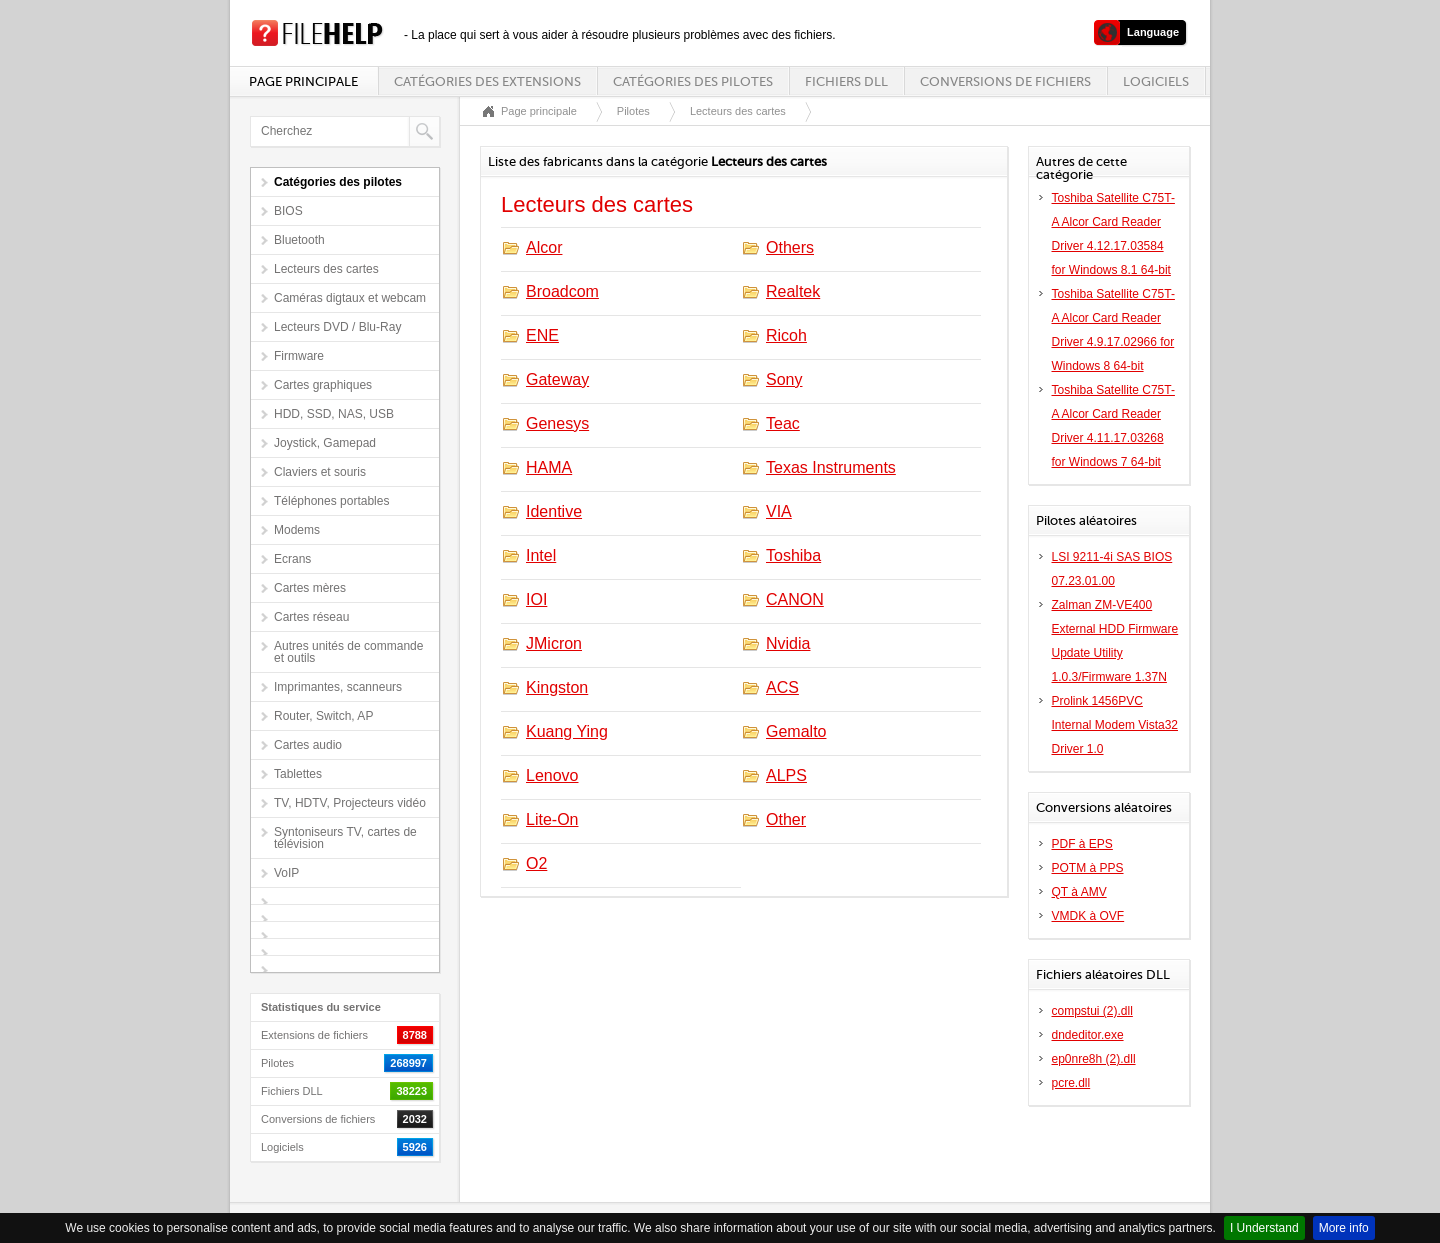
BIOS (288, 211)
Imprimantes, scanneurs (338, 687)
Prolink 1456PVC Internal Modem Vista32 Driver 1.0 (1115, 725)
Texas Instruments (831, 467)
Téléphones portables (331, 501)
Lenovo (552, 775)
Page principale (303, 81)
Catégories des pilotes (693, 81)
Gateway (557, 379)
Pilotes (633, 111)
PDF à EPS (1082, 844)
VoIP (286, 873)
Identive (554, 511)
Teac (783, 423)
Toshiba (793, 555)
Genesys (557, 423)
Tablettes (298, 774)
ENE (542, 335)
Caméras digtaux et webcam (350, 298)
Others (790, 247)
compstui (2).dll (1092, 1011)
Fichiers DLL (846, 81)
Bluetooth (299, 240)
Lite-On (552, 819)
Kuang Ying (567, 731)
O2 (536, 863)
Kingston (557, 687)
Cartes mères (310, 588)
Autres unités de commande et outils (348, 652)
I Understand (1264, 1228)
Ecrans (292, 559)
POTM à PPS (1088, 868)
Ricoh (786, 335)
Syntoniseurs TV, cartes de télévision (345, 838)
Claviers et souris (320, 472)
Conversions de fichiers (1005, 81)
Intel (541, 555)
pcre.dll (1071, 1083)
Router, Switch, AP (323, 716)
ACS (782, 687)
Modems (297, 530)
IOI (536, 599)
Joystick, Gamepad (325, 443)
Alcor (544, 247)
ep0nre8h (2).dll (1094, 1059)
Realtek (793, 291)
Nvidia (788, 643)
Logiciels (1156, 81)
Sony (784, 379)
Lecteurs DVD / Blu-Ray (337, 327)
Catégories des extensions (487, 81)
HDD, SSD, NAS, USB (334, 414)
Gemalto (796, 731)
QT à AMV (1079, 892)
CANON (795, 599)
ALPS (786, 775)
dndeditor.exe (1088, 1035)
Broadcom (562, 291)
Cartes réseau (311, 617)
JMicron (554, 643)
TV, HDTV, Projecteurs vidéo (350, 803)
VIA (779, 511)
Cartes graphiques (323, 385)
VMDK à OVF (1088, 916)
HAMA (549, 467)
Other (786, 819)
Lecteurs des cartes (326, 269)
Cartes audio (308, 745)
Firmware (299, 356)
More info (1344, 1228)
